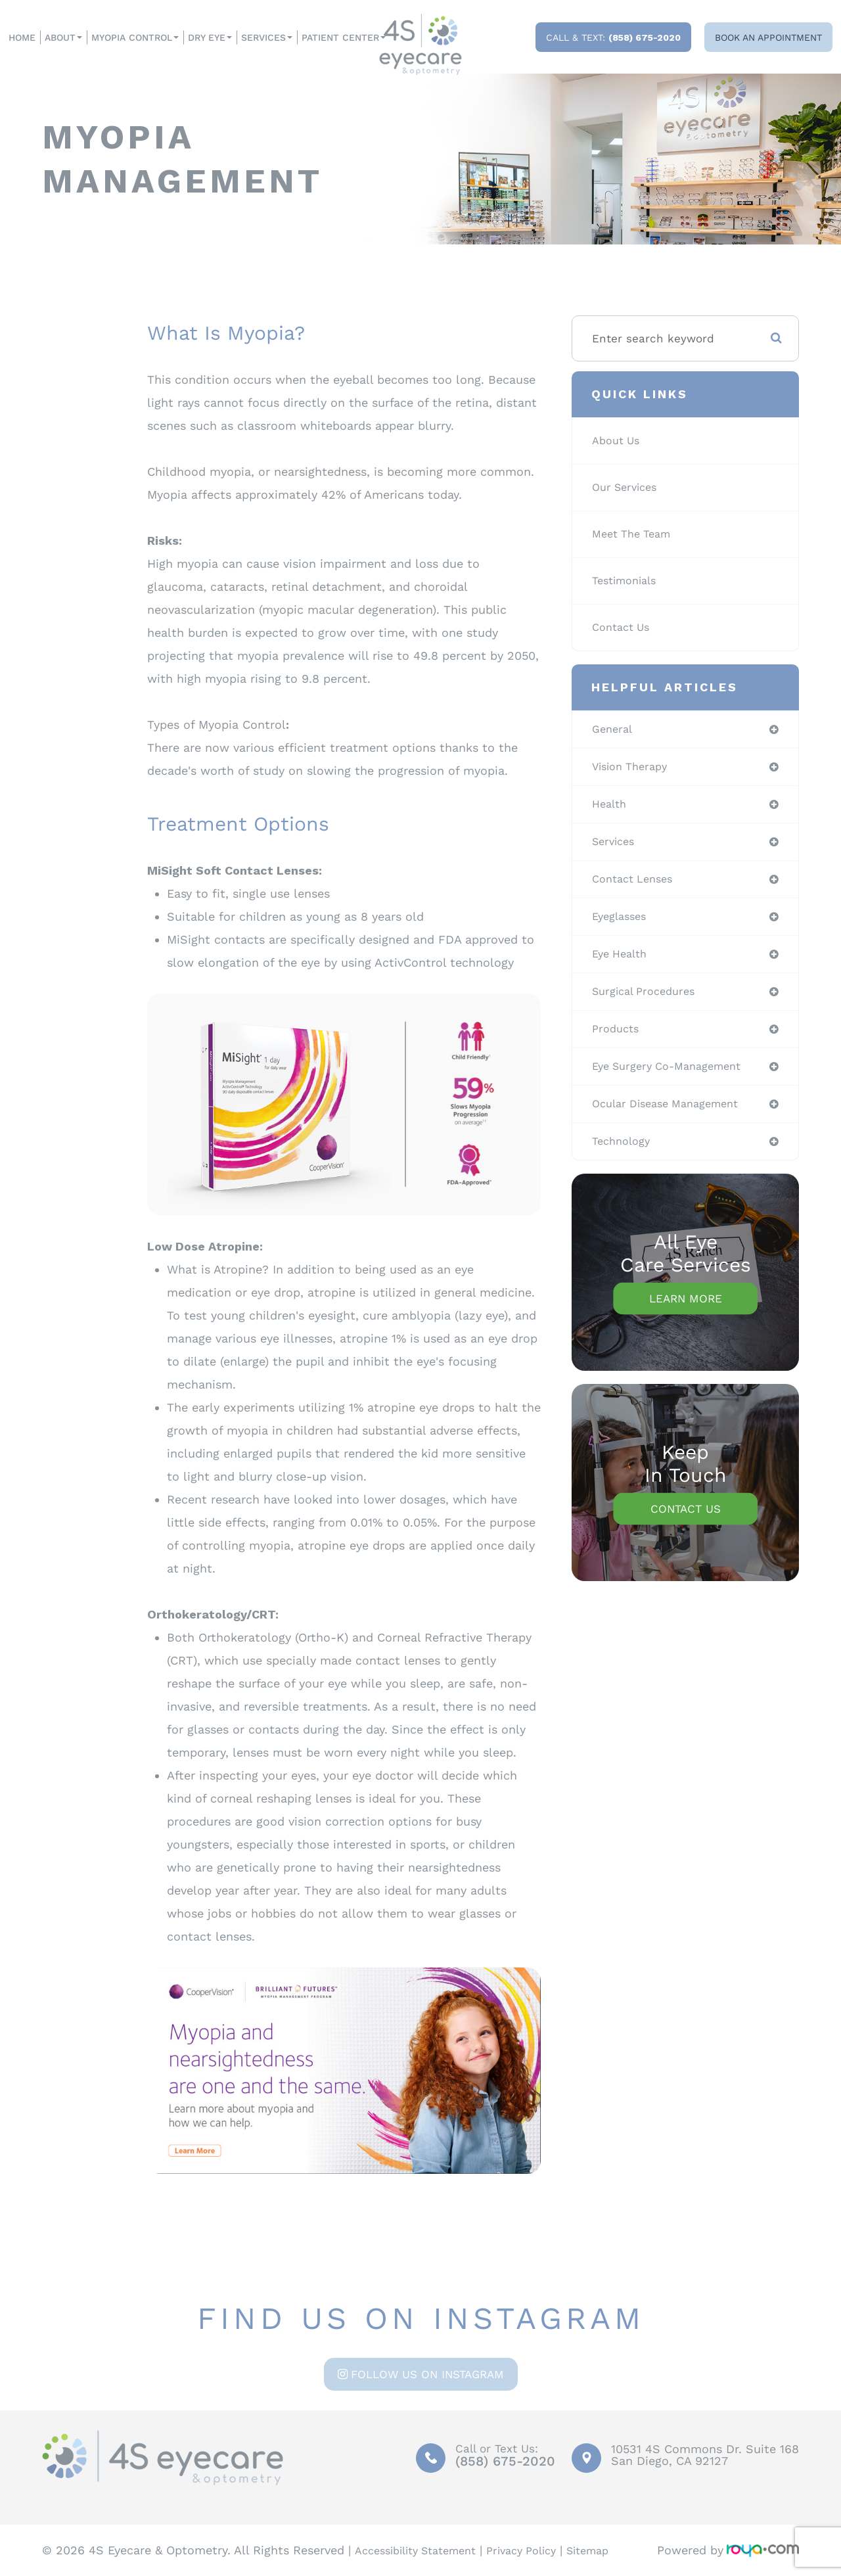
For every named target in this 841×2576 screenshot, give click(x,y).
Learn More (685, 1311)
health (611, 806)
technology (624, 1153)
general (614, 729)
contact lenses (636, 883)
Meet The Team (635, 534)
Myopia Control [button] (135, 37)
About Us (618, 441)
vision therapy (634, 768)
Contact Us (624, 627)
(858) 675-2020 (499, 2462)
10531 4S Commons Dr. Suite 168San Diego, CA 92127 (705, 2455)
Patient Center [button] (344, 37)
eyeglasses (622, 922)
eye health (622, 960)
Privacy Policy (541, 2550)
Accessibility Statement (422, 2550)
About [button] (63, 37)
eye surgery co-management (674, 1076)
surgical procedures (649, 999)
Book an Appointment (768, 37)
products (617, 1037)
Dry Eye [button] (210, 37)
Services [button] (266, 37)
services (615, 845)
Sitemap (615, 2550)
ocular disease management (673, 1115)
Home (22, 37)
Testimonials (628, 580)
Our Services (628, 487)
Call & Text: (613, 37)
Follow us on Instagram (427, 2374)
